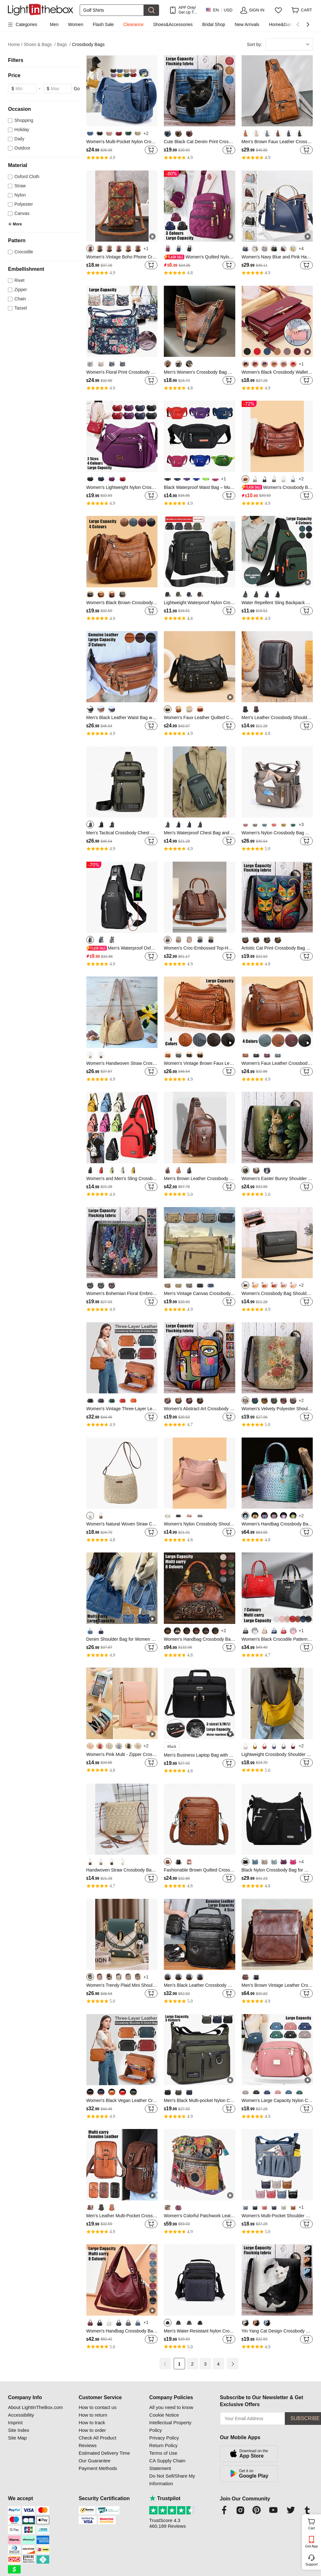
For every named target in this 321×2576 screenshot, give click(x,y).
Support (311, 2564)
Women (75, 24)
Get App (311, 2546)
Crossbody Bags (88, 44)
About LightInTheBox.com (35, 2407)
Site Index (18, 2430)
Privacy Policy (164, 2437)
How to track (92, 2422)
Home (15, 45)
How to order (92, 2430)
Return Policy (163, 2445)
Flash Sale (103, 24)
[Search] (112, 10)
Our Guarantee (94, 2460)
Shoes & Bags (40, 45)
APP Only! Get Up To (187, 10)
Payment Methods (98, 2468)
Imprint (15, 2422)
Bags (64, 45)
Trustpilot (164, 2498)
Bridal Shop (213, 24)
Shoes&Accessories (173, 24)
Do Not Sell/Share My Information (172, 2479)
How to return (93, 2415)
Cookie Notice (164, 2415)
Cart (313, 2523)
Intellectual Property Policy (170, 2426)
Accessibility (21, 2415)
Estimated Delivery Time (104, 2453)
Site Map (17, 2437)
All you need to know (171, 2407)
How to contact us (98, 2407)
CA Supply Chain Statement (167, 2464)
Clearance (133, 24)
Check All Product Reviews (97, 2441)
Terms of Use (163, 2453)
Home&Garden (283, 24)
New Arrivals (247, 24)
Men (54, 24)
